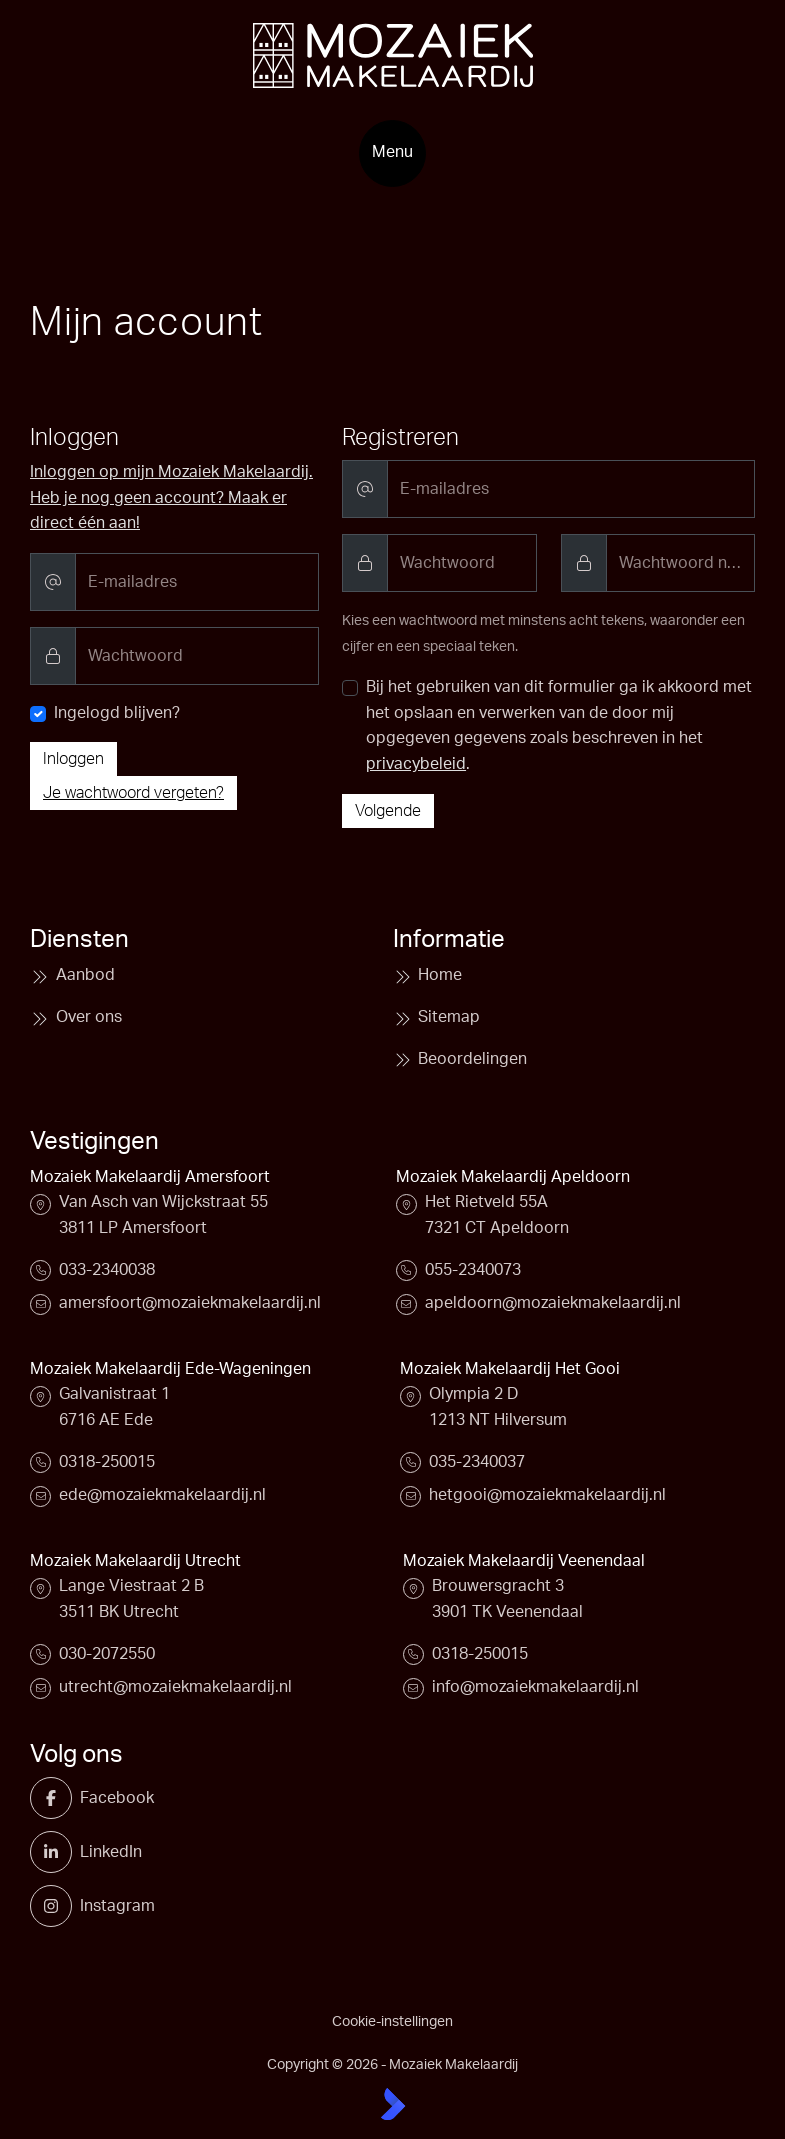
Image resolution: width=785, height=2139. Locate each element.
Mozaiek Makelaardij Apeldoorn (513, 1177)
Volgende (388, 811)
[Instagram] (58, 1906)
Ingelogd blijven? (117, 713)
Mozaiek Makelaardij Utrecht (135, 1561)
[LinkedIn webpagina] (58, 1852)
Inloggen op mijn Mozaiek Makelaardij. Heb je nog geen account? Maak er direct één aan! (171, 497)
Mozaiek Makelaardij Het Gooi (510, 1369)
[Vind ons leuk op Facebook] (58, 1798)
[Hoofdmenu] (392, 153)
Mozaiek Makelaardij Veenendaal (524, 1561)
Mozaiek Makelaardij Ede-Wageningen (170, 1369)
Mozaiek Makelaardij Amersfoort (150, 1177)
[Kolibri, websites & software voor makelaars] (393, 2104)
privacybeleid (416, 764)
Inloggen (73, 759)
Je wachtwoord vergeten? (133, 793)
